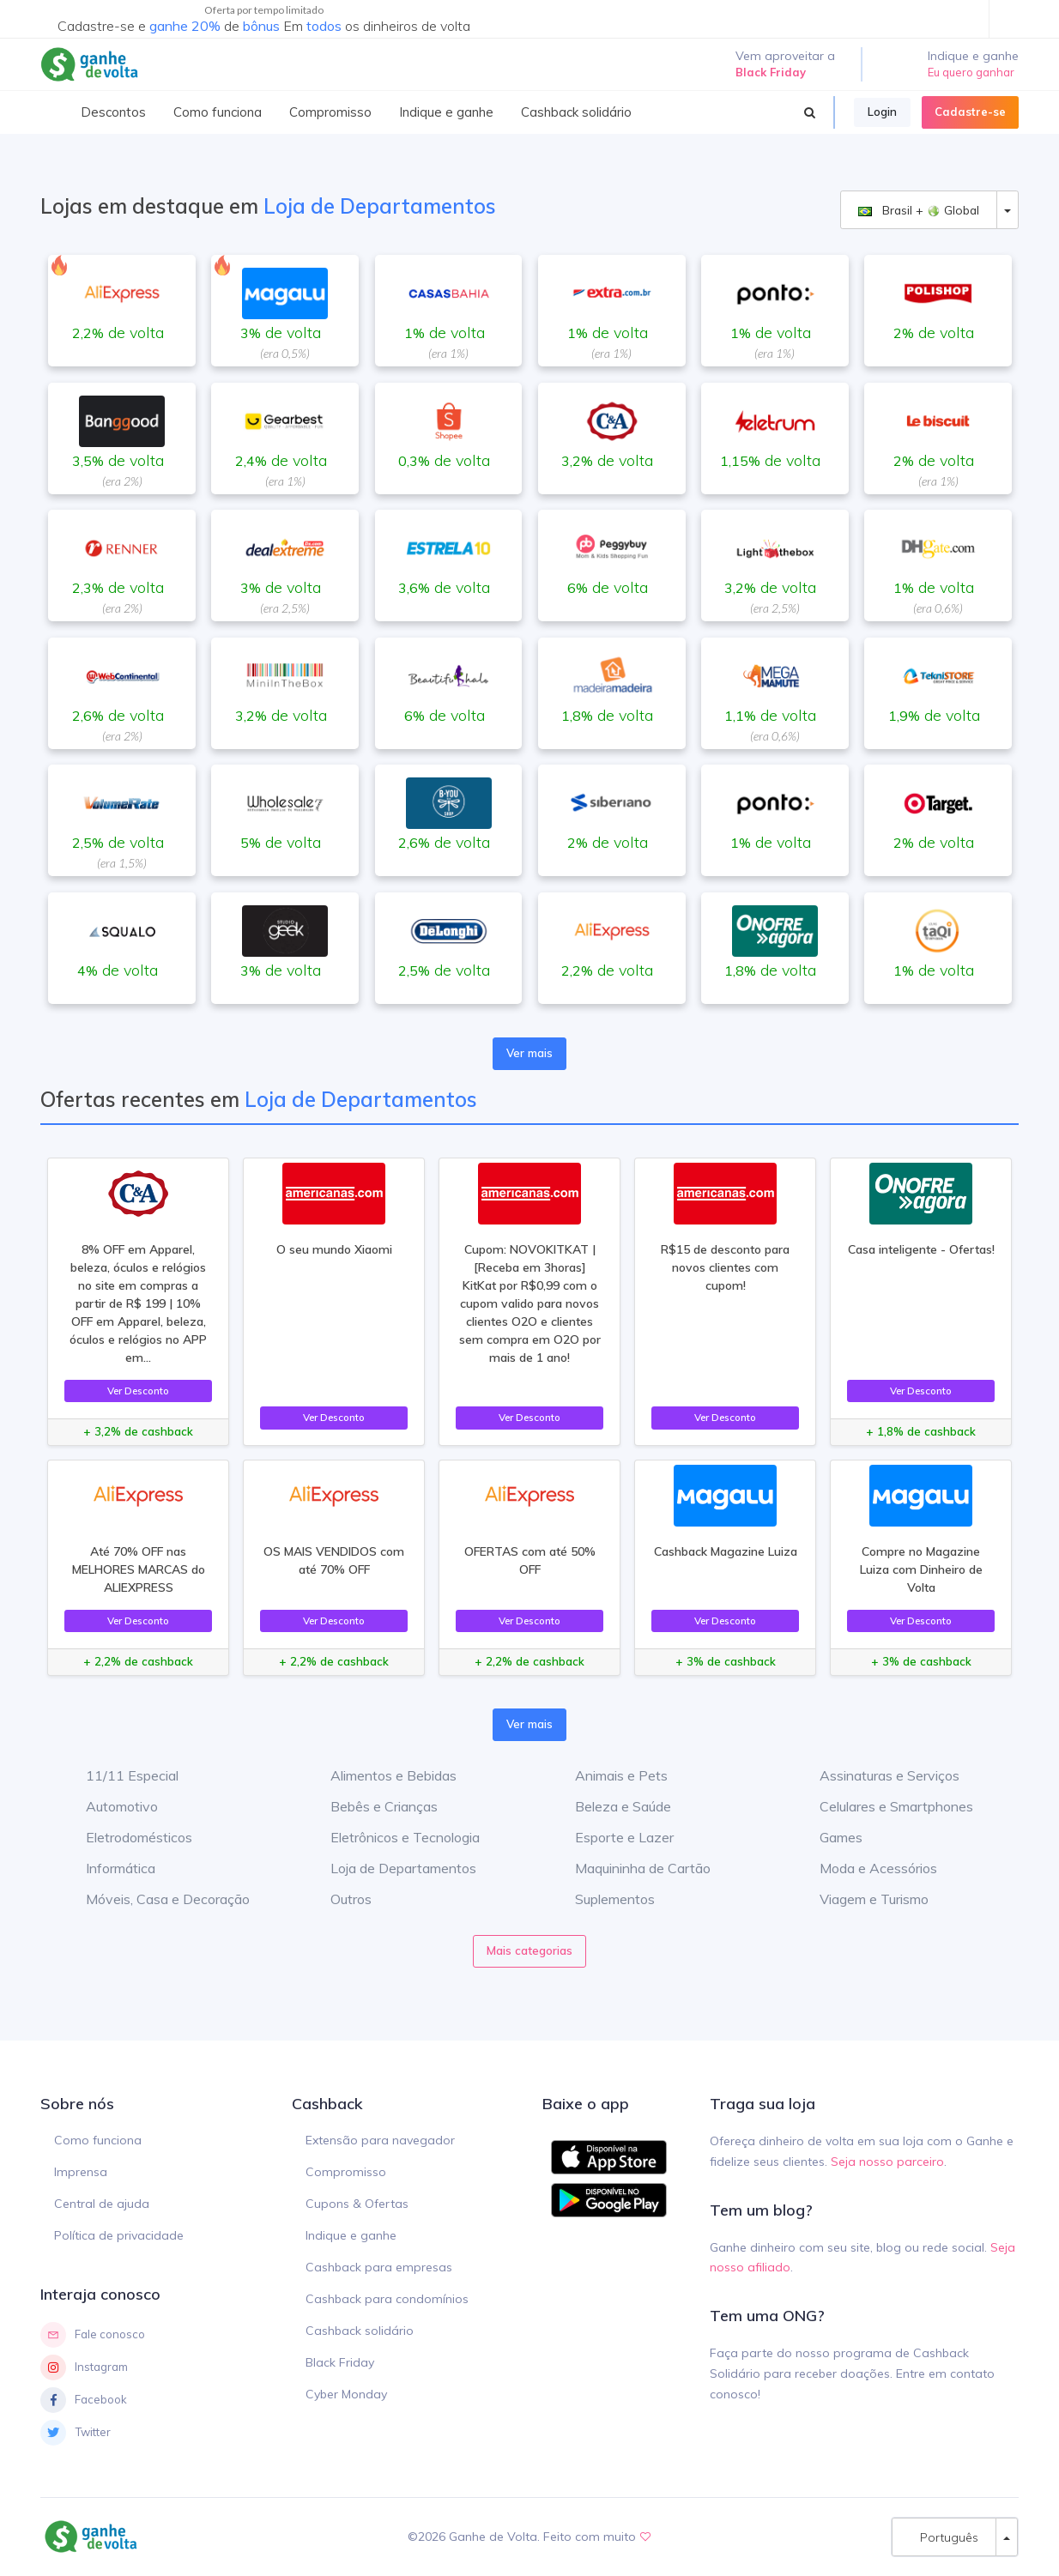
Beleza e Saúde (610, 1806)
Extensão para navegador (380, 2140)
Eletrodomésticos (126, 1837)
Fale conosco (92, 2335)
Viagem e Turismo (861, 1899)
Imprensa (80, 2172)
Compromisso (346, 2172)
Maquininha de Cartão (630, 1868)
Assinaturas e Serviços (876, 1775)
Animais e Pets (608, 1775)
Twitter (75, 2433)
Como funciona (98, 2140)
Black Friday (340, 2362)
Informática (107, 1868)
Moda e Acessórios (865, 1868)
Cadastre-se (970, 111)
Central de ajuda (101, 2203)
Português (944, 2537)
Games (828, 1837)
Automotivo (109, 1806)
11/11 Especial (119, 1775)
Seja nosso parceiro (887, 2161)
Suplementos (602, 1899)
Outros (338, 1899)
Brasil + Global (918, 210)
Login (882, 111)
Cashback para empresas (379, 2267)
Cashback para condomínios (387, 2299)
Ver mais (529, 1053)
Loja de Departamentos (390, 1868)
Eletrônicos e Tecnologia (392, 1837)
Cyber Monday (346, 2394)
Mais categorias (529, 1950)
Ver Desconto (138, 1390)
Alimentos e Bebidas (381, 1775)
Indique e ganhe (351, 2235)
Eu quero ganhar (971, 72)
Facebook (83, 2400)
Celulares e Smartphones (883, 1806)
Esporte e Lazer (611, 1837)
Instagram (84, 2367)
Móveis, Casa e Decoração (155, 1899)
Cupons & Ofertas (357, 2203)
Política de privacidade (119, 2235)
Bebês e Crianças (371, 1806)
